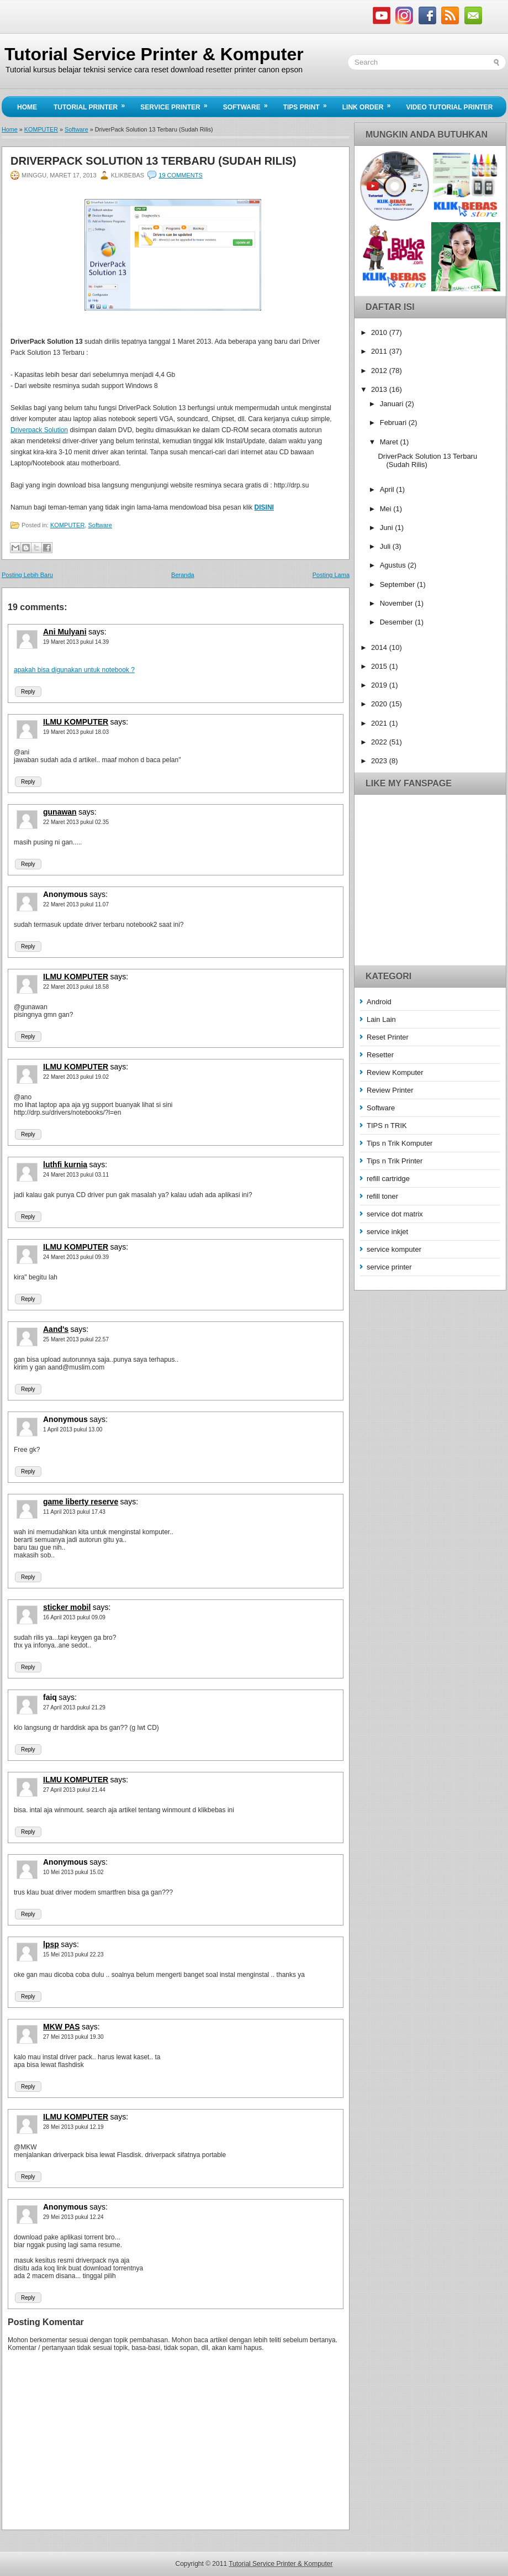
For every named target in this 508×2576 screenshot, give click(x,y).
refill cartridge (388, 1178)
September (398, 584)
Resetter (380, 1055)
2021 (380, 723)
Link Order (370, 104)
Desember (397, 622)
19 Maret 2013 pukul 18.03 (76, 732)
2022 (380, 742)
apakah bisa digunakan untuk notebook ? (74, 670)
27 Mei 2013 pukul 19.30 (73, 2037)
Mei (387, 509)
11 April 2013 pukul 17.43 (74, 1512)
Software (249, 104)
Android (379, 1002)
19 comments (180, 175)
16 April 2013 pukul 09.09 (74, 1617)
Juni (387, 527)
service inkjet (387, 1231)
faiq (50, 1697)
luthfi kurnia (65, 1164)
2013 (380, 389)
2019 (380, 685)
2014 (380, 647)
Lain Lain (381, 1019)
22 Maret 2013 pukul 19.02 (76, 1077)
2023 (380, 761)
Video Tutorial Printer (449, 107)
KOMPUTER (41, 129)
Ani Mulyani (65, 631)
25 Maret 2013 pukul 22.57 (76, 1339)
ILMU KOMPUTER (75, 721)
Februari (394, 422)
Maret (390, 442)
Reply (28, 692)
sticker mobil (67, 1607)
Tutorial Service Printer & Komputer (154, 54)
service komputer (394, 1249)
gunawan (60, 811)
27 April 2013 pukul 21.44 (74, 1790)
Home (27, 107)
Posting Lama (331, 574)
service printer (389, 1267)
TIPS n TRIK (387, 1125)
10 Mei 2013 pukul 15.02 (73, 1872)
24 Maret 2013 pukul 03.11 (76, 1175)
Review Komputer (395, 1072)
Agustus (394, 565)
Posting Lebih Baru (27, 574)
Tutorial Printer (93, 104)
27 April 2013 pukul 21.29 (74, 1707)
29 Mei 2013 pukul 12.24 (73, 2217)
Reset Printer (388, 1037)
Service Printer (177, 104)
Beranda (182, 574)
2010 (380, 332)
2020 (380, 704)
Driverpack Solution (39, 430)
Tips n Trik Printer (394, 1161)
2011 (380, 351)
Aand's (55, 1329)
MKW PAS (61, 2026)
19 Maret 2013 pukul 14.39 (76, 642)
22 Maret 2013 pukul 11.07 (76, 904)
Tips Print (308, 104)
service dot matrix (395, 1214)
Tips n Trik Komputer (399, 1143)
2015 (380, 666)
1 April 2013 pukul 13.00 (72, 1429)
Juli (386, 546)
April (388, 489)
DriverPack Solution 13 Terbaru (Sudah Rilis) (153, 160)
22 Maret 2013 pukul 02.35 (76, 822)
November (397, 603)
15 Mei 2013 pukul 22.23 (73, 1954)
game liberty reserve (80, 1501)
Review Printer (390, 1090)
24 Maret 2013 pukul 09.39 (76, 1257)
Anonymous (65, 894)
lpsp (51, 1944)
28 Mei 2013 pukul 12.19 (73, 2127)
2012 (380, 370)
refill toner (382, 1196)
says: (97, 631)
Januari (392, 404)
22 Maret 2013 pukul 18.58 (76, 987)
